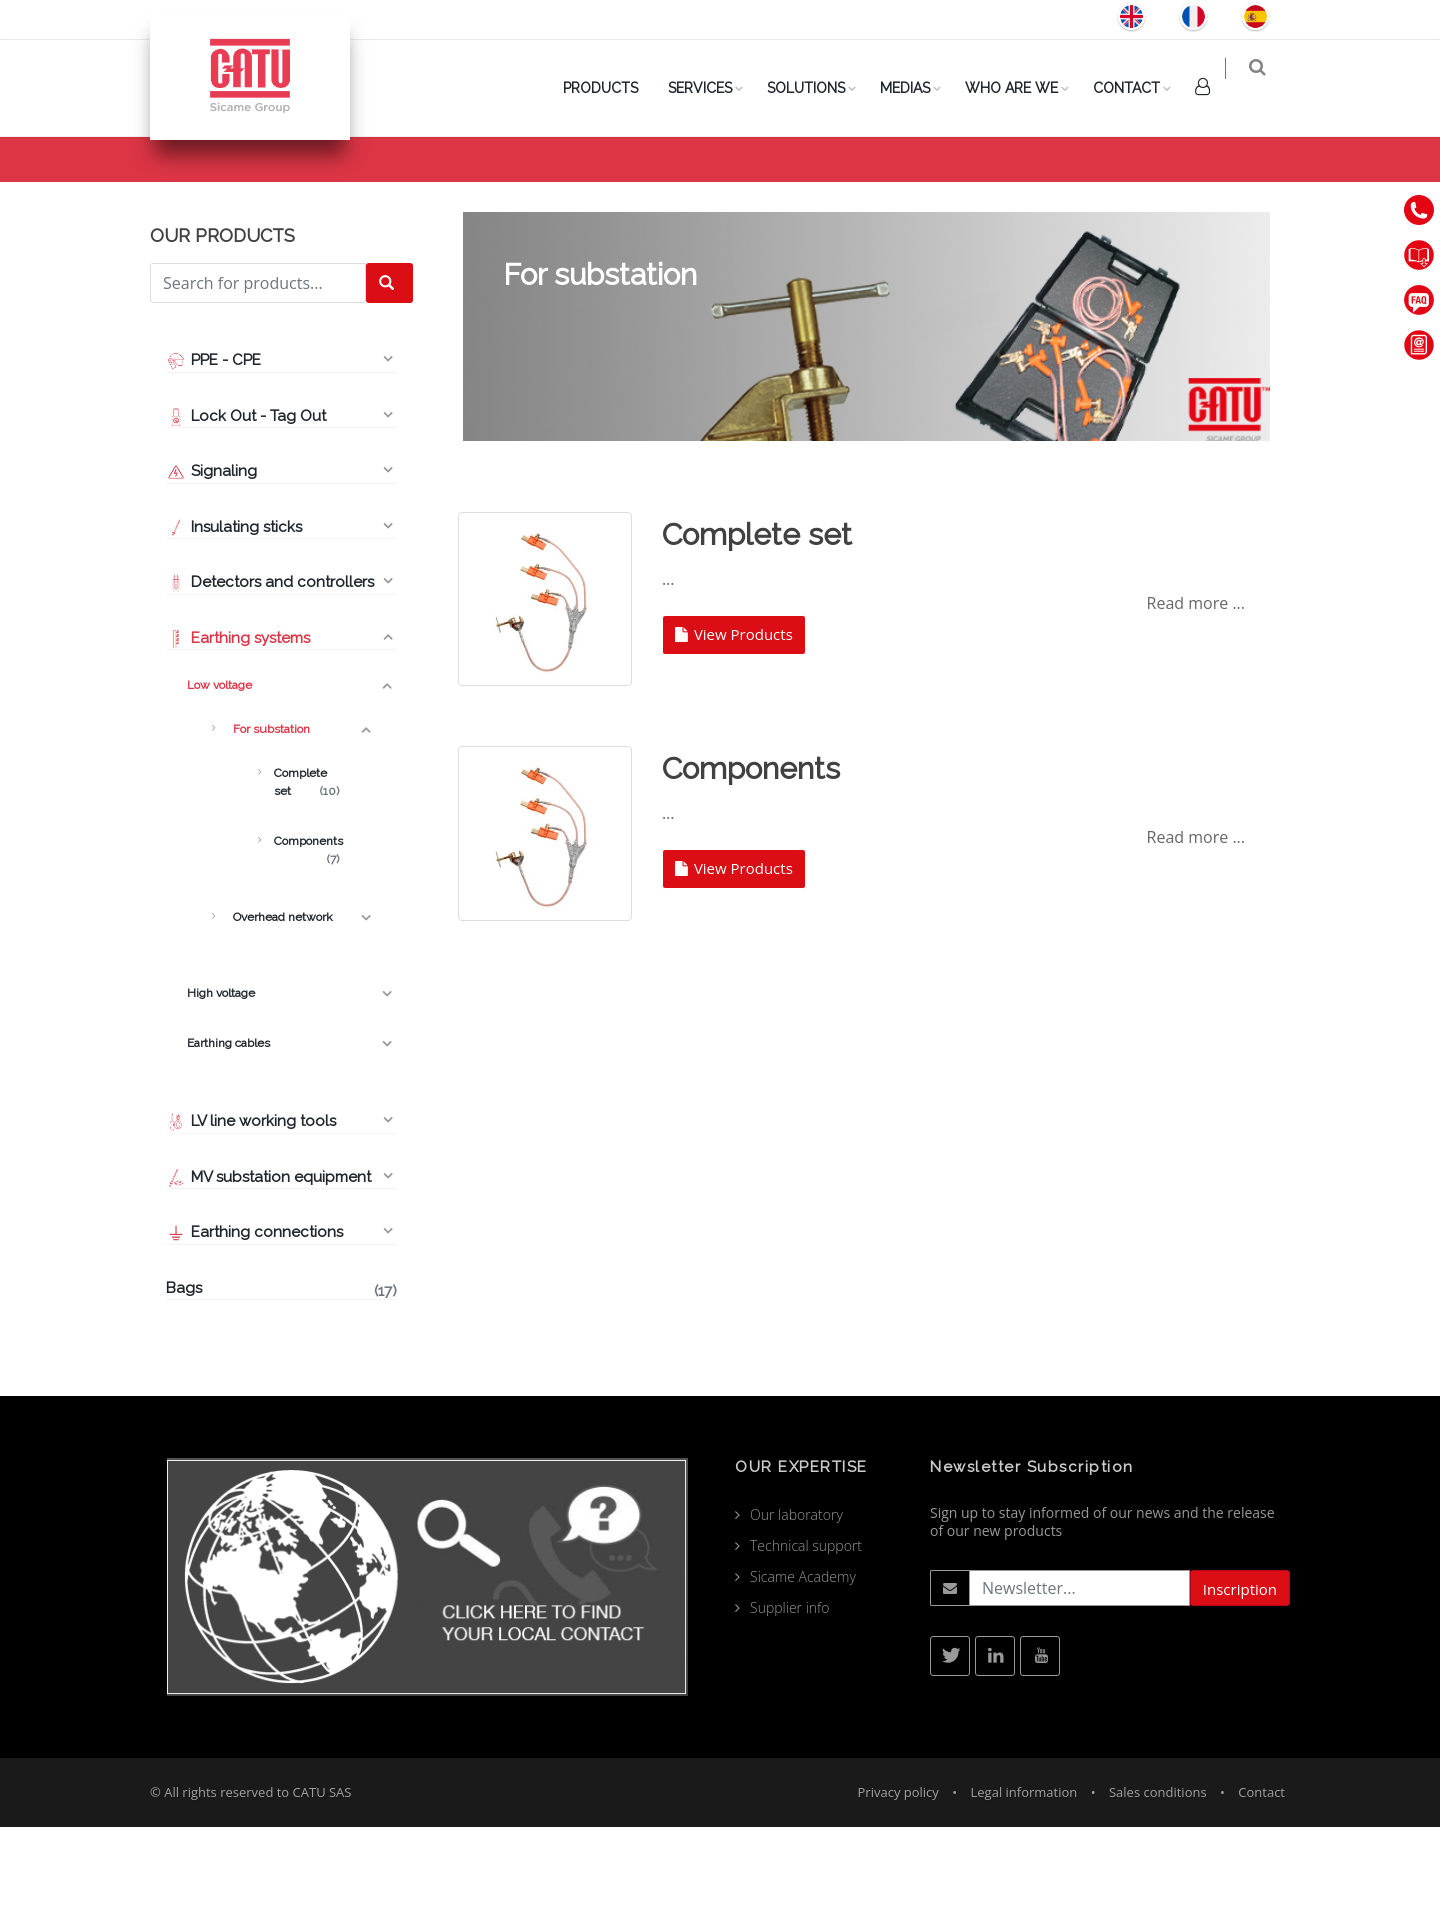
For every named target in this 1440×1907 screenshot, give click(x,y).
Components (306, 922)
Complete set (306, 863)
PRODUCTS (613, 88)
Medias (918, 88)
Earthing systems (238, 718)
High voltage (220, 1073)
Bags (281, 1370)
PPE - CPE (213, 440)
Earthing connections (254, 1312)
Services (713, 88)
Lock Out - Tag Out (248, 496)
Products (1049, 191)
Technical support (806, 1625)
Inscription (1240, 1669)
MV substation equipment (268, 1257)
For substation (269, 809)
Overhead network (280, 997)
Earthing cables (226, 1123)
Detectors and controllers (270, 662)
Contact (1139, 88)
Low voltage (1144, 191)
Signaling (211, 551)
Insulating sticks (234, 607)
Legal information (1024, 1872)
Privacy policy (898, 1872)
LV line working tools (251, 1201)
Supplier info (790, 1687)
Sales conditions (1158, 1872)
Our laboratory (796, 1594)
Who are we (1024, 88)
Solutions (819, 88)
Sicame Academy (803, 1656)
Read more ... (1196, 683)
